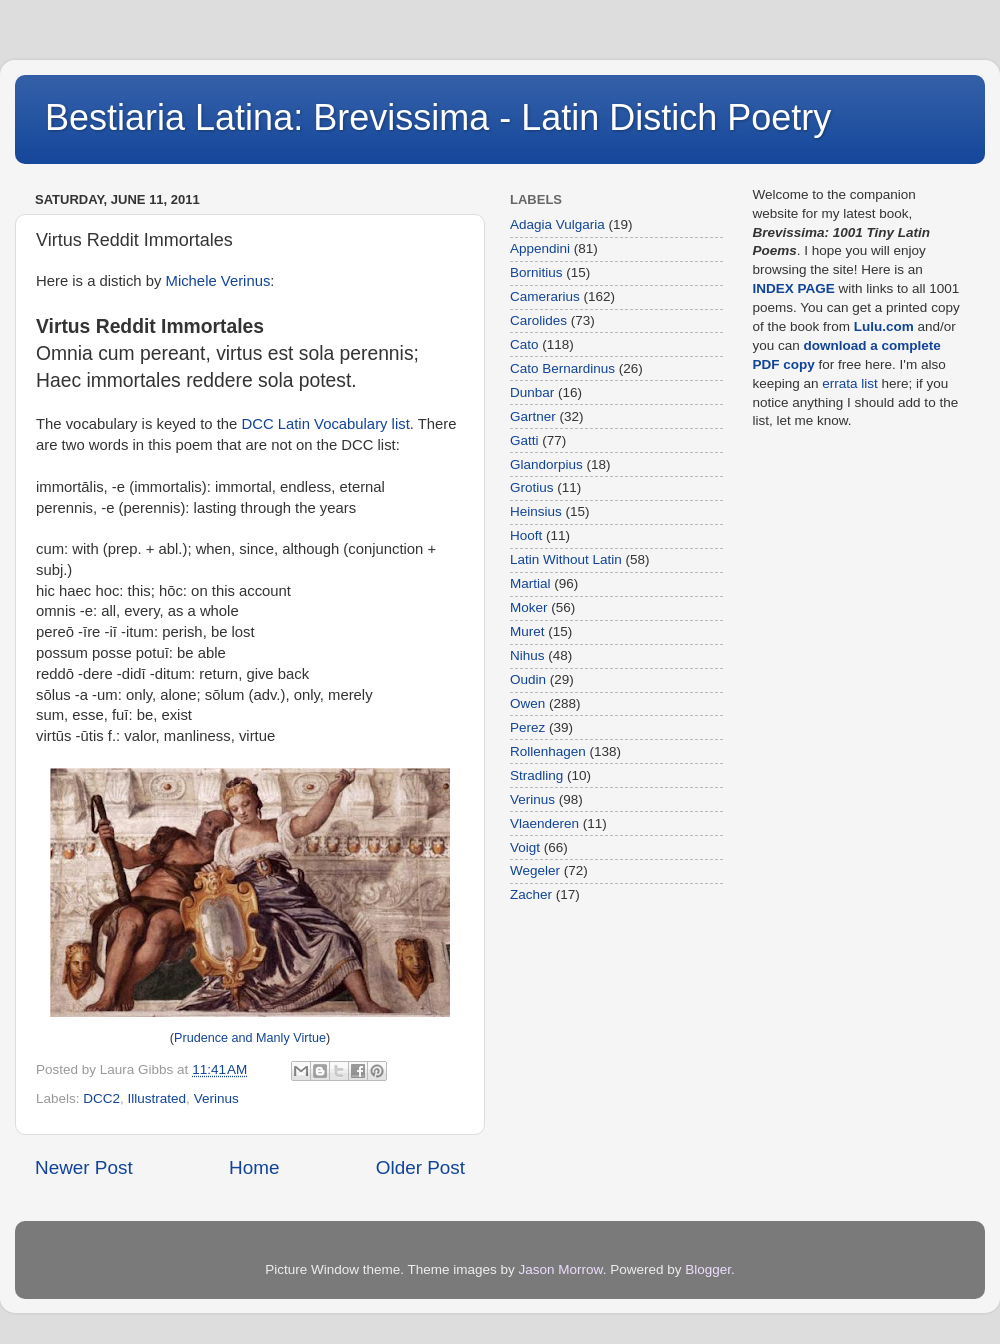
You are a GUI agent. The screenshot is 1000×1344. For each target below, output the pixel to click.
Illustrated (157, 1098)
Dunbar (532, 392)
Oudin (528, 679)
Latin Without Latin (566, 559)
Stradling (536, 775)
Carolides (538, 320)
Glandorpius (546, 464)
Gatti (524, 440)
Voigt (525, 847)
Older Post (420, 1167)
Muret (527, 631)
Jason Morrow (561, 1269)
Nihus (527, 655)
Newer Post (84, 1167)
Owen (527, 703)
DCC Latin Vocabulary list (325, 424)
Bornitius (536, 272)
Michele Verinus (218, 281)
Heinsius (536, 511)
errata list (850, 383)
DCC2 (101, 1098)
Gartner (533, 416)
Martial (530, 583)
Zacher (531, 894)
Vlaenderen (544, 823)
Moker (529, 607)
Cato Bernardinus (562, 368)
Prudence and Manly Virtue (250, 1038)
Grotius (532, 487)
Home (254, 1167)
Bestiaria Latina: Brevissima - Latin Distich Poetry (438, 117)
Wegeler (535, 870)
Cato (524, 344)
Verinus (216, 1098)
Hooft (526, 535)
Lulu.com (884, 326)
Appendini (540, 248)
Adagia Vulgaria (557, 224)
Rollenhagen (548, 751)
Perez (527, 727)
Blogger (708, 1269)
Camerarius (545, 296)
